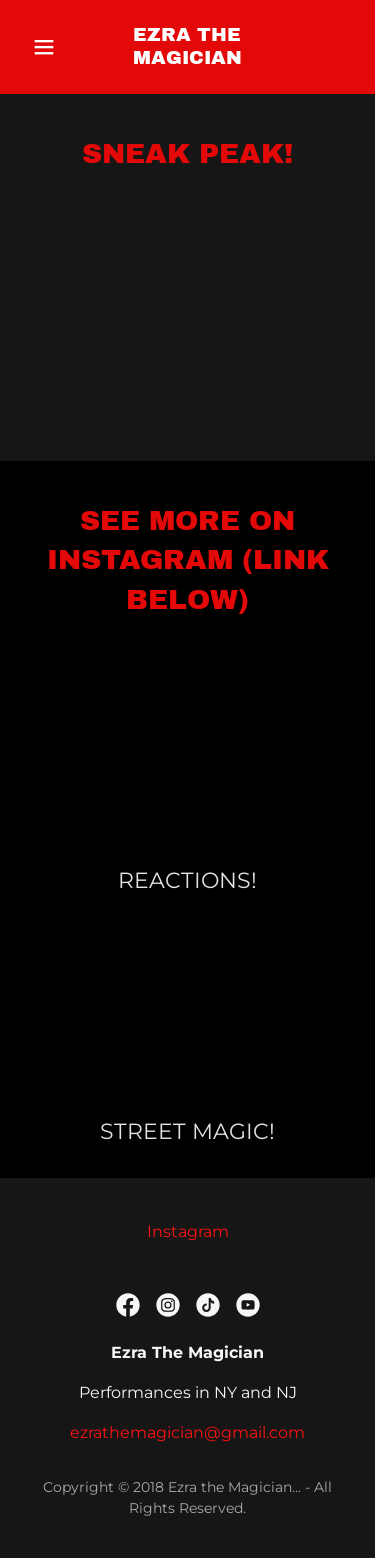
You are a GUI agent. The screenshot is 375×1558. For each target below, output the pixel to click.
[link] (187, 58)
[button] (48, 47)
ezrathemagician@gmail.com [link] (187, 1432)
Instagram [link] (188, 1231)
